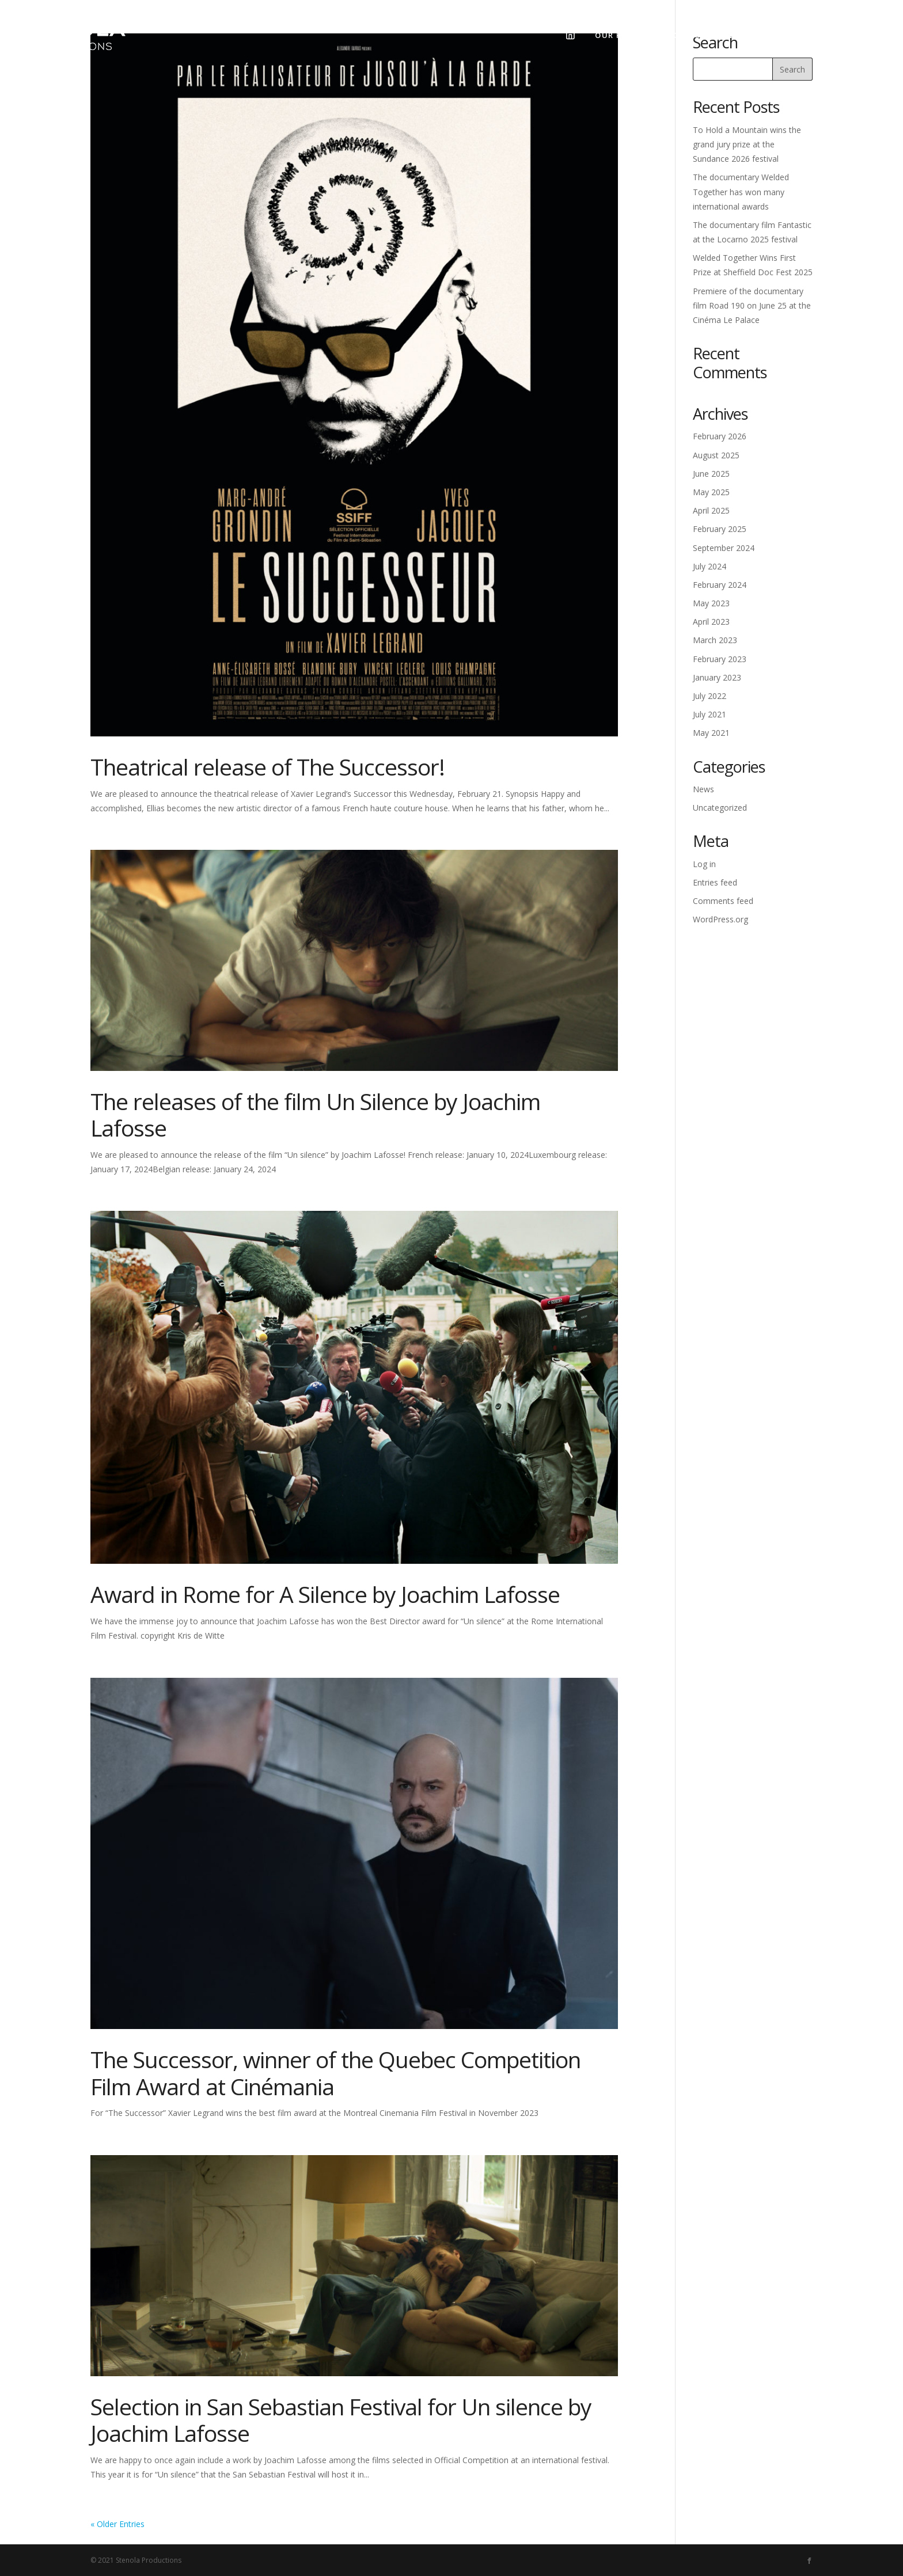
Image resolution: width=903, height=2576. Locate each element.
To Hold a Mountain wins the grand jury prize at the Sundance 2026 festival (747, 144)
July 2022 (709, 695)
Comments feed (723, 900)
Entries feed (715, 882)
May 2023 (711, 603)
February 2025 (719, 528)
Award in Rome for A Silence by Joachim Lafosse (325, 1594)
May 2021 (711, 732)
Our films (618, 35)
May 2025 (711, 492)
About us (684, 35)
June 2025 (711, 473)
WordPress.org (720, 919)
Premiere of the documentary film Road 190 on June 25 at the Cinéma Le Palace (752, 305)
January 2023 (717, 677)
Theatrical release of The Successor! (267, 766)
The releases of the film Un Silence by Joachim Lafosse (315, 1114)
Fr (843, 35)
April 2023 (711, 621)
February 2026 (719, 436)
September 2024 (723, 547)
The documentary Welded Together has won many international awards (741, 191)
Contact (792, 35)
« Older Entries (117, 2523)
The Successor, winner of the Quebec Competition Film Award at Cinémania (335, 2073)
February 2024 (719, 584)
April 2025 (711, 510)
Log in (704, 863)
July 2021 (709, 714)
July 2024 (709, 566)
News (738, 35)
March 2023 (715, 639)
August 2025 (716, 455)
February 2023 (719, 659)
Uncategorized (720, 807)
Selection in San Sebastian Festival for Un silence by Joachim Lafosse (340, 2420)
